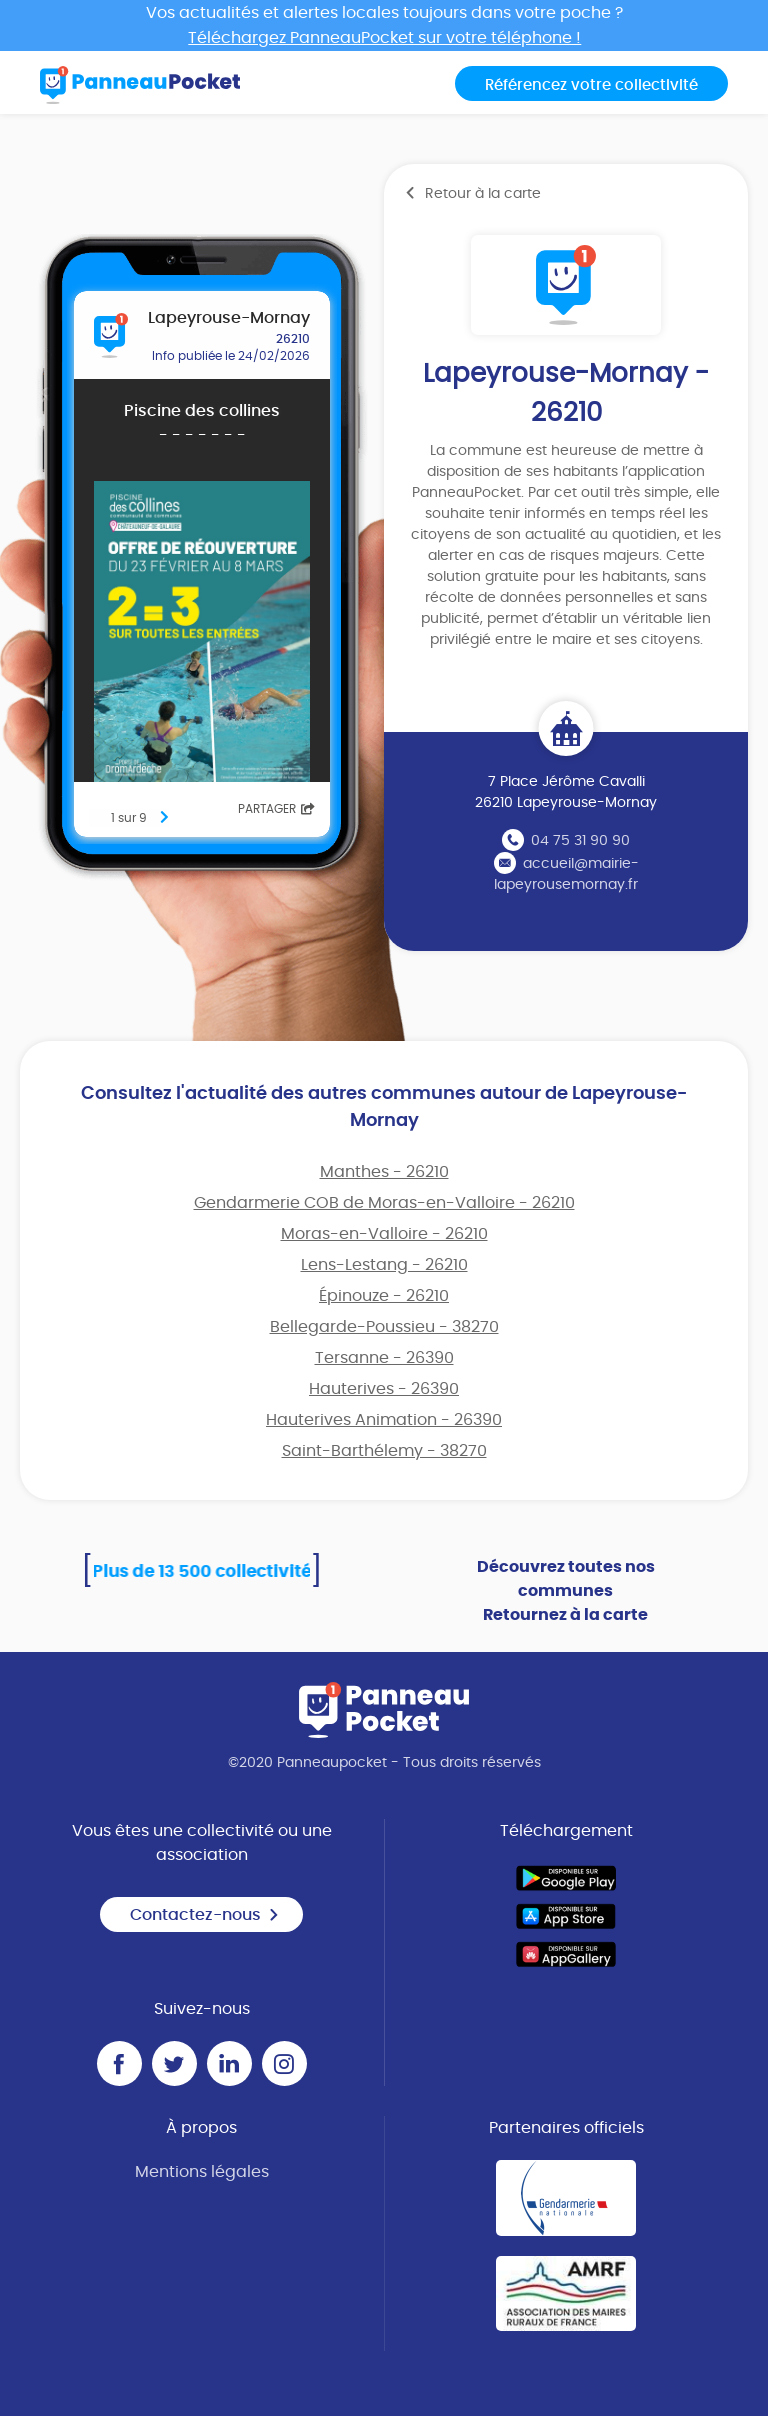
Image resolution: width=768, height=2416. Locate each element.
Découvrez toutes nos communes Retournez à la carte (566, 1591)
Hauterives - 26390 (384, 1389)
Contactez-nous (205, 1915)
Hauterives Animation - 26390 (384, 1420)
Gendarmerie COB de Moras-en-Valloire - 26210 (384, 1203)
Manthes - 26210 (384, 1172)
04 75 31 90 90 (580, 841)
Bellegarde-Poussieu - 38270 (384, 1327)
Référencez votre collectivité (591, 85)
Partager (276, 809)
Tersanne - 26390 (384, 1358)
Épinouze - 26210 (384, 1296)
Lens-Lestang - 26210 (384, 1265)
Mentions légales (202, 2172)
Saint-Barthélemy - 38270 (384, 1451)
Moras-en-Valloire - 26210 (384, 1234)
